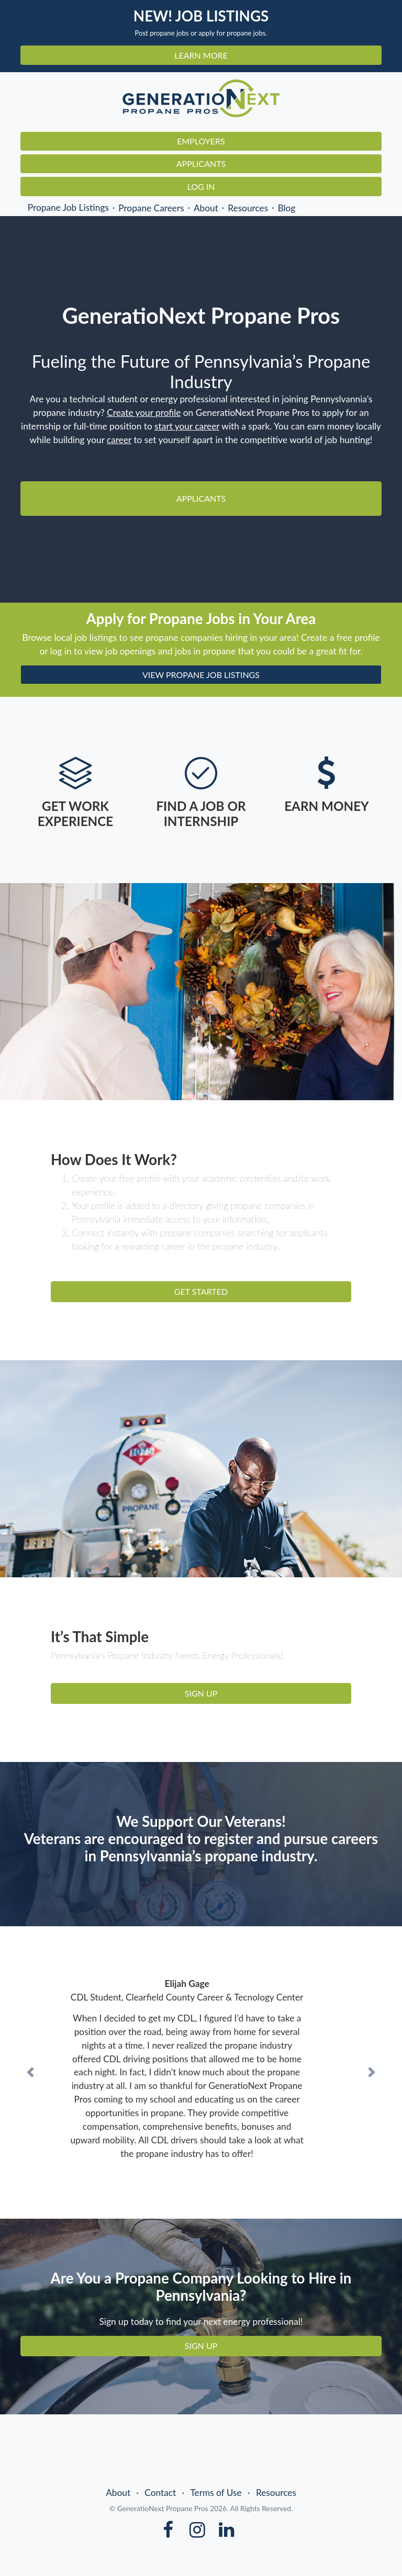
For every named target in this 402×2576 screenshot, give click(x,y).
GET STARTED (201, 1291)
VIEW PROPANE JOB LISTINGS (201, 675)
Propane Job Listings (68, 206)
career (119, 439)
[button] (30, 2072)
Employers (201, 141)
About (206, 207)
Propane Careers (151, 207)
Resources (248, 207)
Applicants (201, 163)
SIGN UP (201, 1693)
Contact (160, 2492)
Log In (201, 186)
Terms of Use (215, 2492)
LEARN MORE (201, 55)
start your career (186, 426)
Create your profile (144, 412)
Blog (287, 207)
